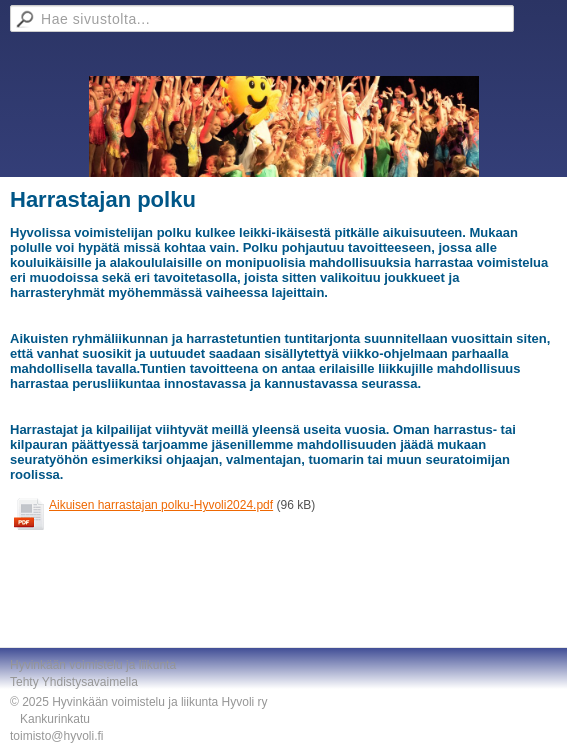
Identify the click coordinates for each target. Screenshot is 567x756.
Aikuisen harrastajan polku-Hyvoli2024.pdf (161, 505)
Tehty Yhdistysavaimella (74, 682)
